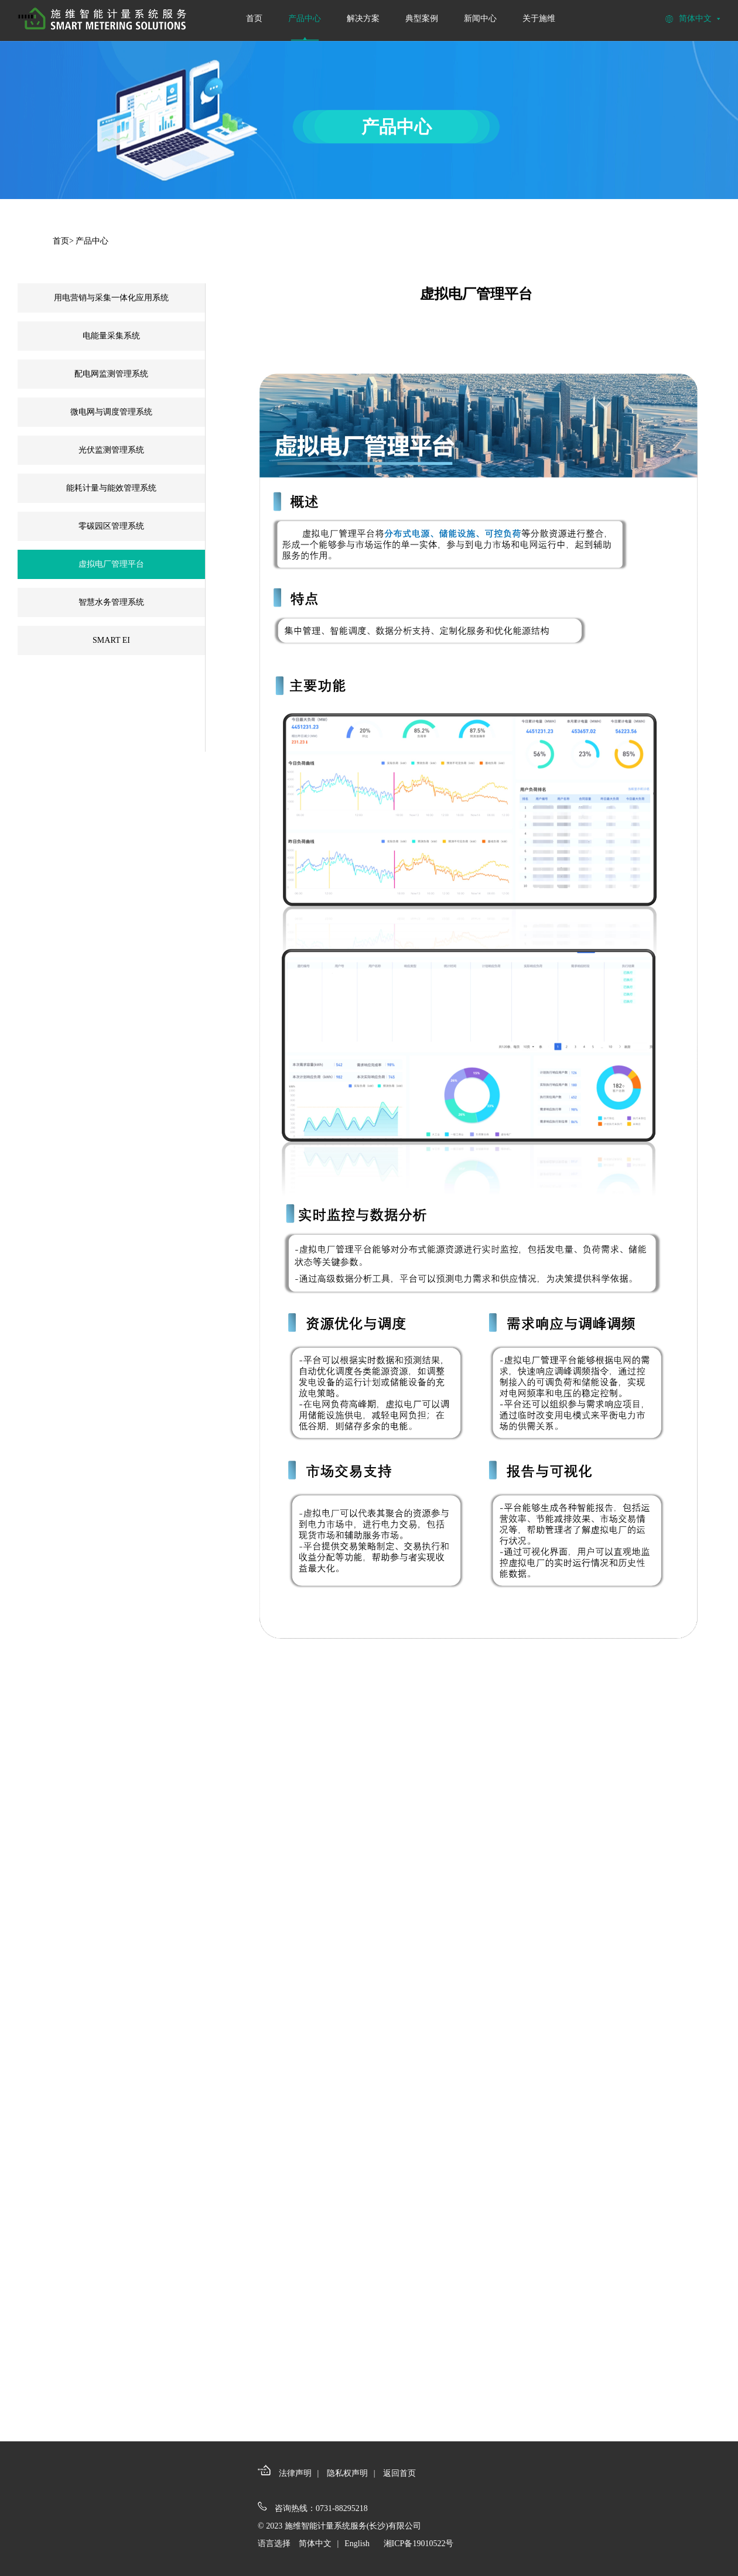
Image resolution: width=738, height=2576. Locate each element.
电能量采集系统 (111, 335)
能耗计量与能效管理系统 (111, 488)
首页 (254, 18)
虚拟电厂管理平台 (111, 564)
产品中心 (304, 18)
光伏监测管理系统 (111, 450)
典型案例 (421, 18)
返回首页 (399, 2473)
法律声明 (295, 2473)
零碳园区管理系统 (111, 526)
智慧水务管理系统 (111, 602)
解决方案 (363, 18)
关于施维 (538, 18)
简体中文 (315, 2543)
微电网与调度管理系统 (111, 411)
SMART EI (111, 640)
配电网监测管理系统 (111, 373)
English (357, 2543)
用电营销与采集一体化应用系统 (111, 297)
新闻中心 (480, 18)
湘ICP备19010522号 (419, 2543)
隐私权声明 (347, 2473)
